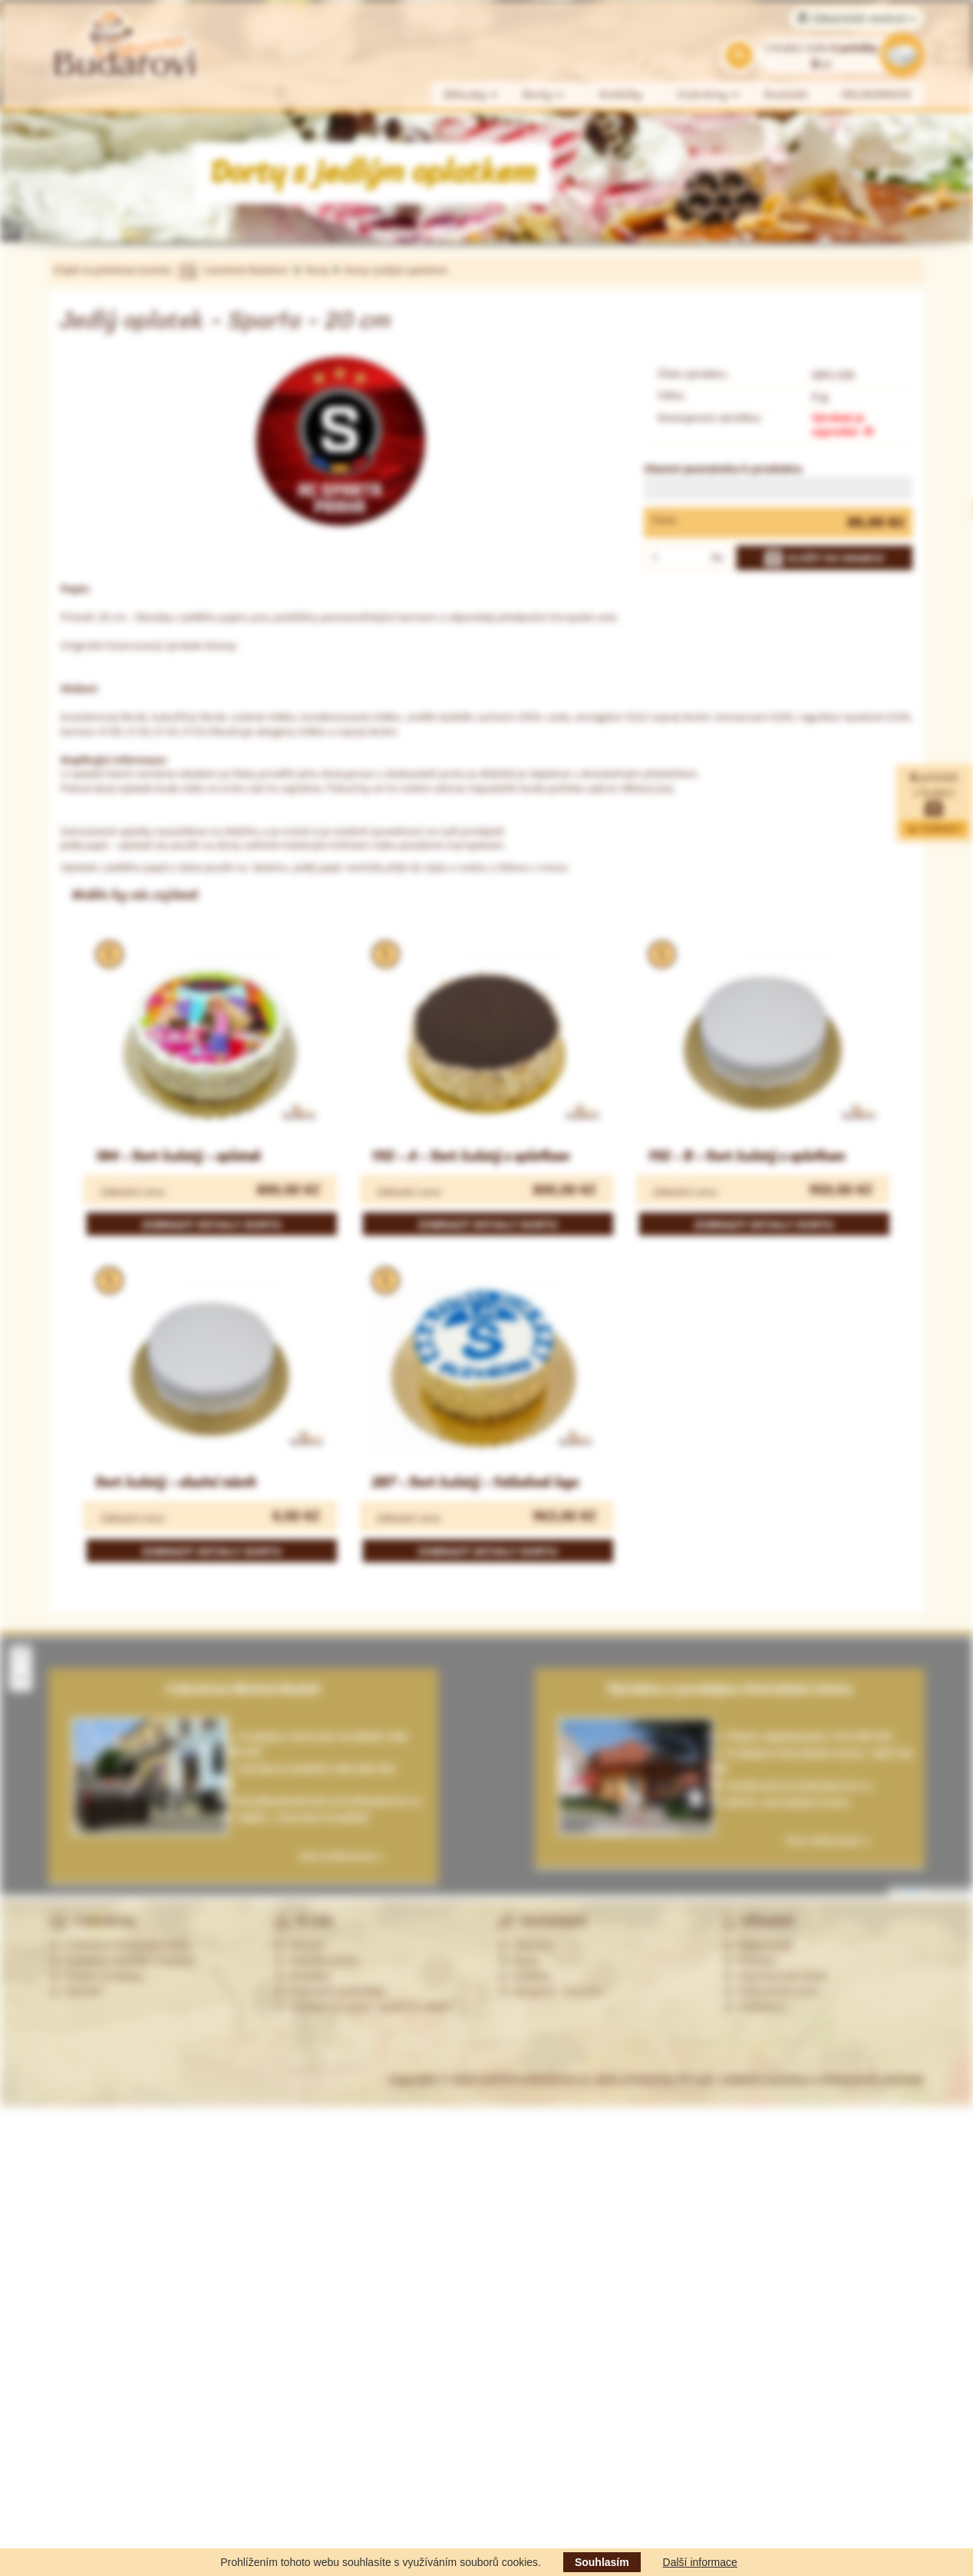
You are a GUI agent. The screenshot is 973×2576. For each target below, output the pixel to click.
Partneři (75, 1991)
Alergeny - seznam (550, 1991)
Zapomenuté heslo (775, 1976)
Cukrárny (709, 94)
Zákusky (471, 94)
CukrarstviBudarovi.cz (533, 2079)
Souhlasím (602, 2562)
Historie (299, 1945)
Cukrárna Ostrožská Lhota (119, 1945)
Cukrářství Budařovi (245, 269)
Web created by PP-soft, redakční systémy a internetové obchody (759, 2079)
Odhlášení (755, 2006)
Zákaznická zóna (771, 1991)
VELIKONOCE (877, 94)
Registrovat (758, 1945)
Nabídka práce (316, 1960)
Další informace (700, 2562)
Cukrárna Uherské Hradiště (121, 1960)
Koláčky (621, 94)
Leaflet (905, 1890)
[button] (20, 1656)
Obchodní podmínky (329, 1991)
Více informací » (828, 1840)
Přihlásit (750, 1960)
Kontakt (786, 94)
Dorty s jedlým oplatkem (395, 269)
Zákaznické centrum (856, 18)
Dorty (544, 94)
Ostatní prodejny (96, 1976)
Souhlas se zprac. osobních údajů (362, 2006)
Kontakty (302, 1976)
